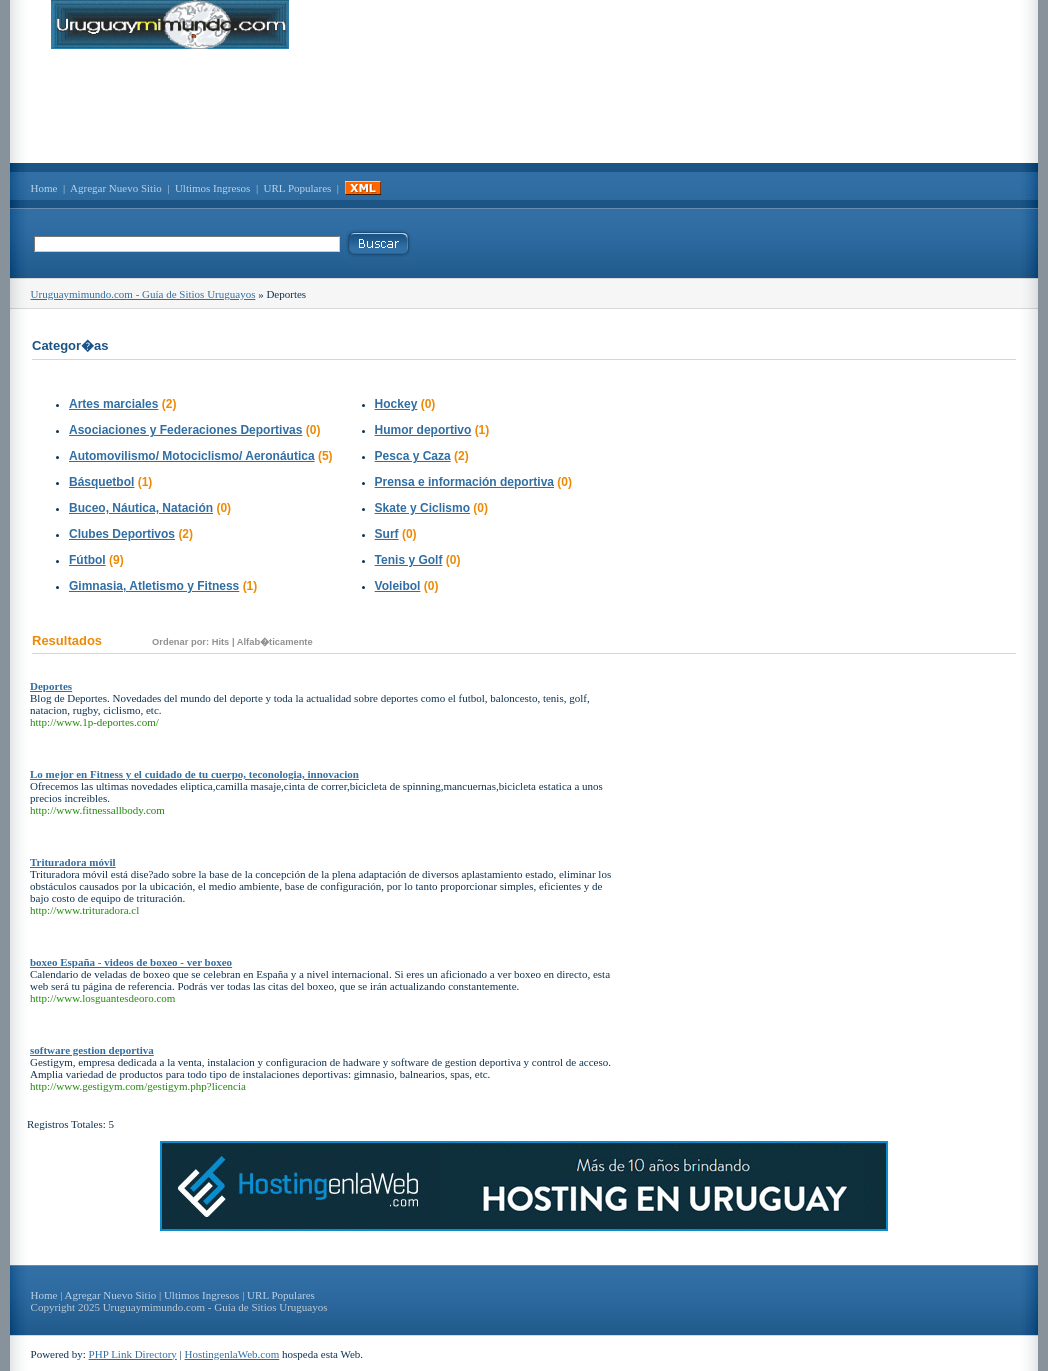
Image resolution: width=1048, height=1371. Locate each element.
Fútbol (87, 560)
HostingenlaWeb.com (232, 1354)
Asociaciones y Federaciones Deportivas (185, 430)
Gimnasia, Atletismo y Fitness (154, 586)
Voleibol (398, 586)
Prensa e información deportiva (464, 482)
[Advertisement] (524, 106)
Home (44, 188)
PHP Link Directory (133, 1354)
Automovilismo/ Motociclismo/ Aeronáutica (192, 456)
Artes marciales (113, 404)
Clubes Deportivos (122, 534)
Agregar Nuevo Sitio (116, 188)
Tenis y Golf (409, 560)
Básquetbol (101, 482)
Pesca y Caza (413, 456)
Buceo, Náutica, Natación (141, 508)
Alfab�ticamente (275, 642)
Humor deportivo (423, 430)
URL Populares (298, 188)
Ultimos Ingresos (212, 188)
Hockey (396, 404)
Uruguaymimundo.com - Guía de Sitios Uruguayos (143, 294)
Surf (387, 534)
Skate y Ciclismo (422, 508)
